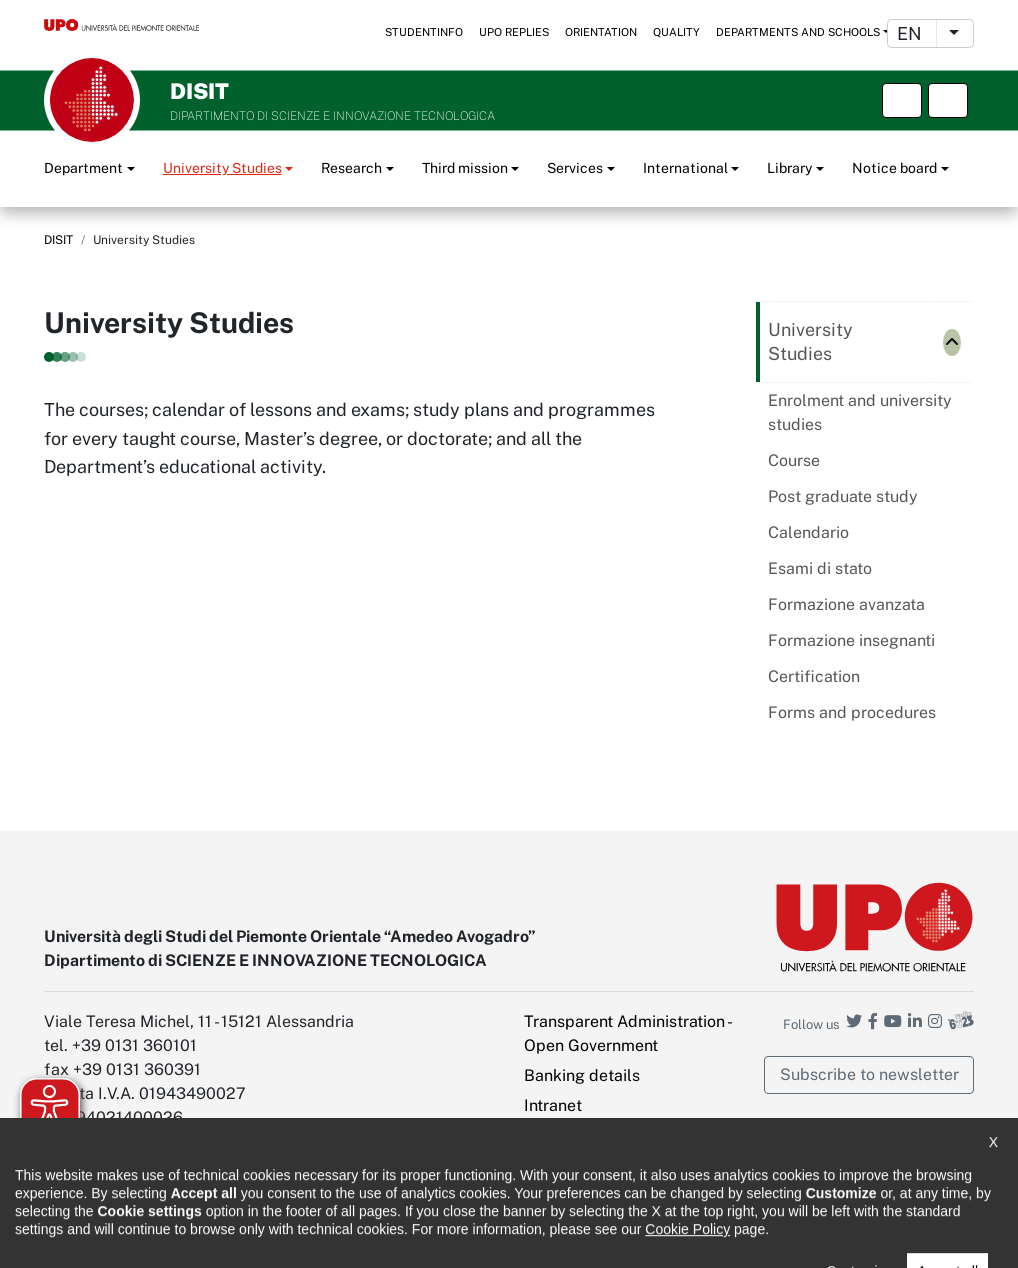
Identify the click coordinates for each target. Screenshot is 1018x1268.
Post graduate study (843, 496)
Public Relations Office (552, 1238)
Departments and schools (798, 32)
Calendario (808, 532)
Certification (814, 676)
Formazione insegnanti (851, 640)
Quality (676, 32)
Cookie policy (411, 1238)
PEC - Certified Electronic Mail (617, 1147)
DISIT (58, 240)
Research (351, 168)
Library (789, 168)
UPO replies (514, 32)
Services (575, 168)
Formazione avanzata (846, 604)
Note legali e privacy (279, 1238)
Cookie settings (581, 1189)
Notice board (894, 168)
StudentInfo (424, 32)
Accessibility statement (115, 1238)
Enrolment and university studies (860, 412)
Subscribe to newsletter (869, 1074)
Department (83, 168)
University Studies (222, 168)
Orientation (601, 32)
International (685, 168)
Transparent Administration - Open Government (627, 1033)
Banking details (582, 1075)
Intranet (553, 1105)
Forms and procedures (852, 712)
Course (794, 460)
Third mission (465, 168)
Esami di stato (820, 568)
